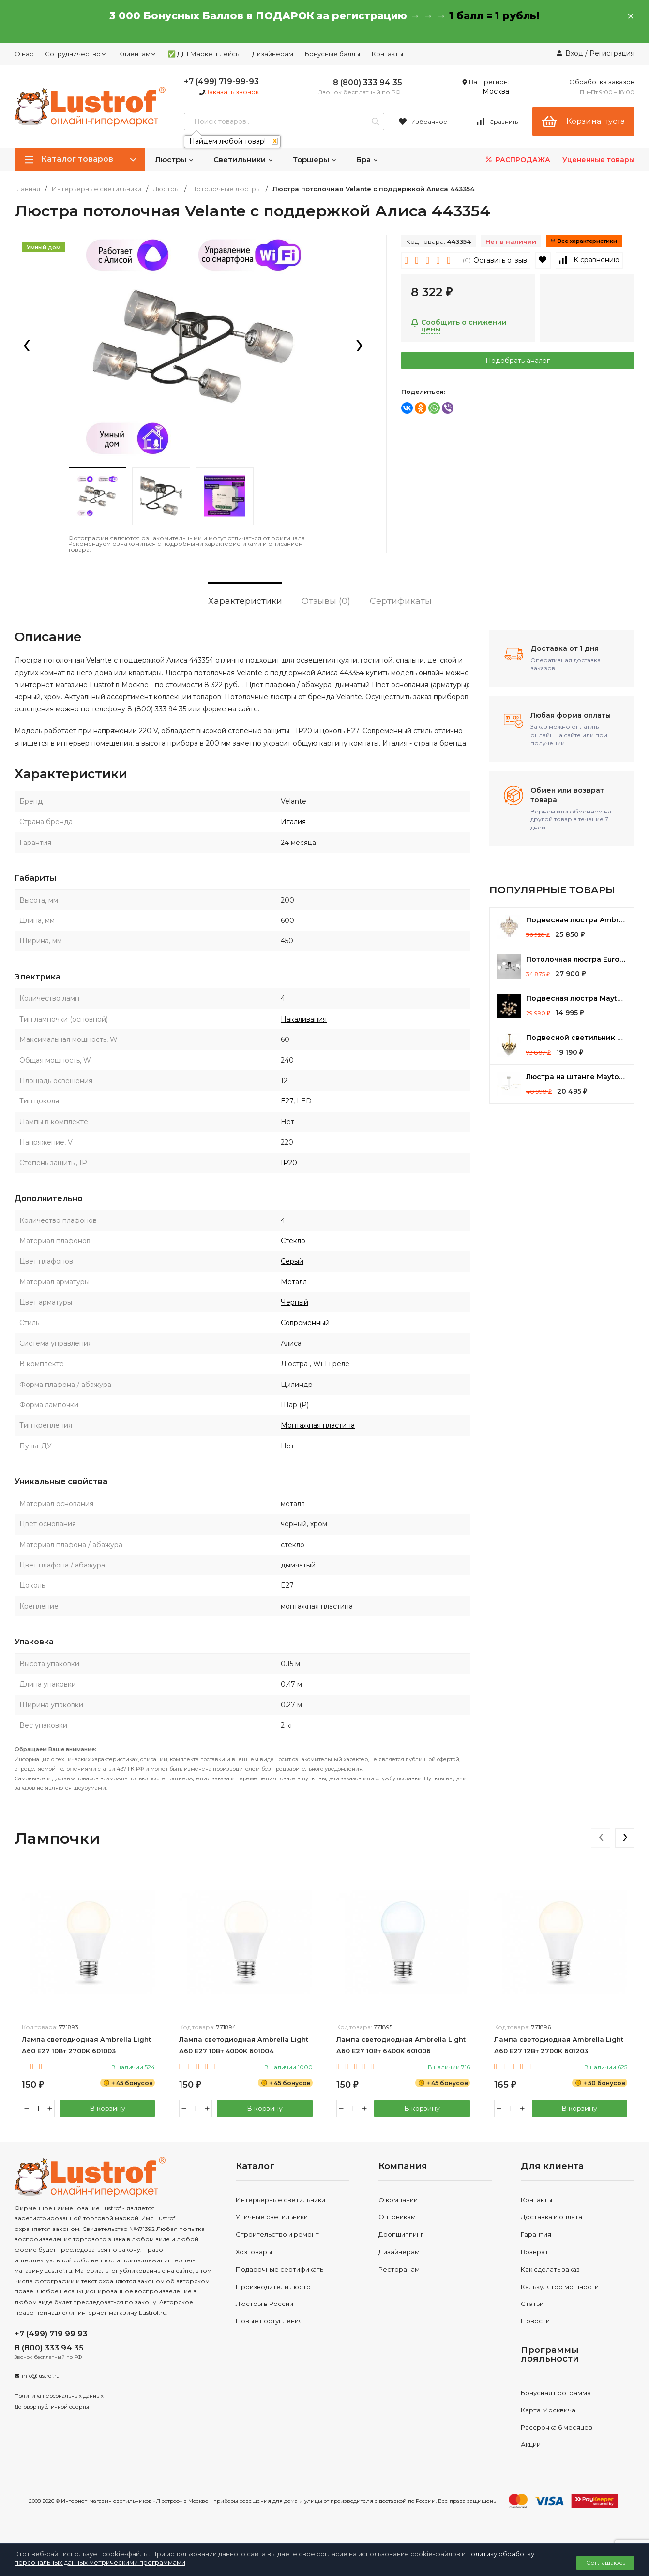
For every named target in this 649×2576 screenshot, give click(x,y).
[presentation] (27, 346)
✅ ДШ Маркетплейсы (204, 54)
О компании (398, 2200)
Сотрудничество (75, 54)
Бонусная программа (556, 2392)
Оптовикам (397, 2217)
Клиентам (137, 54)
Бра (367, 159)
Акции (531, 2444)
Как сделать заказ (550, 2269)
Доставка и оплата (551, 2217)
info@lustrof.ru (41, 2375)
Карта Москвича (548, 2410)
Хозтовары (254, 2252)
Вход (574, 53)
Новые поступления (269, 2321)
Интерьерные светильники (96, 189)
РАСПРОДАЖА (517, 159)
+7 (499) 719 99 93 (51, 2333)
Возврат (534, 2252)
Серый (292, 1261)
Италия (293, 821)
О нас (24, 54)
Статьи (532, 2303)
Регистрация (611, 53)
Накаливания (304, 1019)
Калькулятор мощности (560, 2286)
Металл (294, 1282)
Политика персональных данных (59, 2396)
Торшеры (315, 159)
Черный (294, 1302)
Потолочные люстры (226, 189)
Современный (305, 1322)
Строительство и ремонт (277, 2234)
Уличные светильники (272, 2217)
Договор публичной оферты (52, 2406)
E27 (287, 1101)
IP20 (289, 1163)
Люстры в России (264, 2303)
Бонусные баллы (332, 54)
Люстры (174, 159)
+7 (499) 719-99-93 (221, 81)
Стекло (293, 1240)
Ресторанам (399, 2269)
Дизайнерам (272, 54)
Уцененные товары (598, 159)
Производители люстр (273, 2286)
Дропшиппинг (400, 2234)
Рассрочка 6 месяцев (556, 2427)
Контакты (387, 54)
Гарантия (536, 2234)
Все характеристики (584, 241)
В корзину (107, 2108)
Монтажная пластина (318, 1425)
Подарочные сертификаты (280, 2269)
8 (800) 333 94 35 (367, 82)
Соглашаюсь (605, 2562)
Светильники (243, 159)
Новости (535, 2321)
